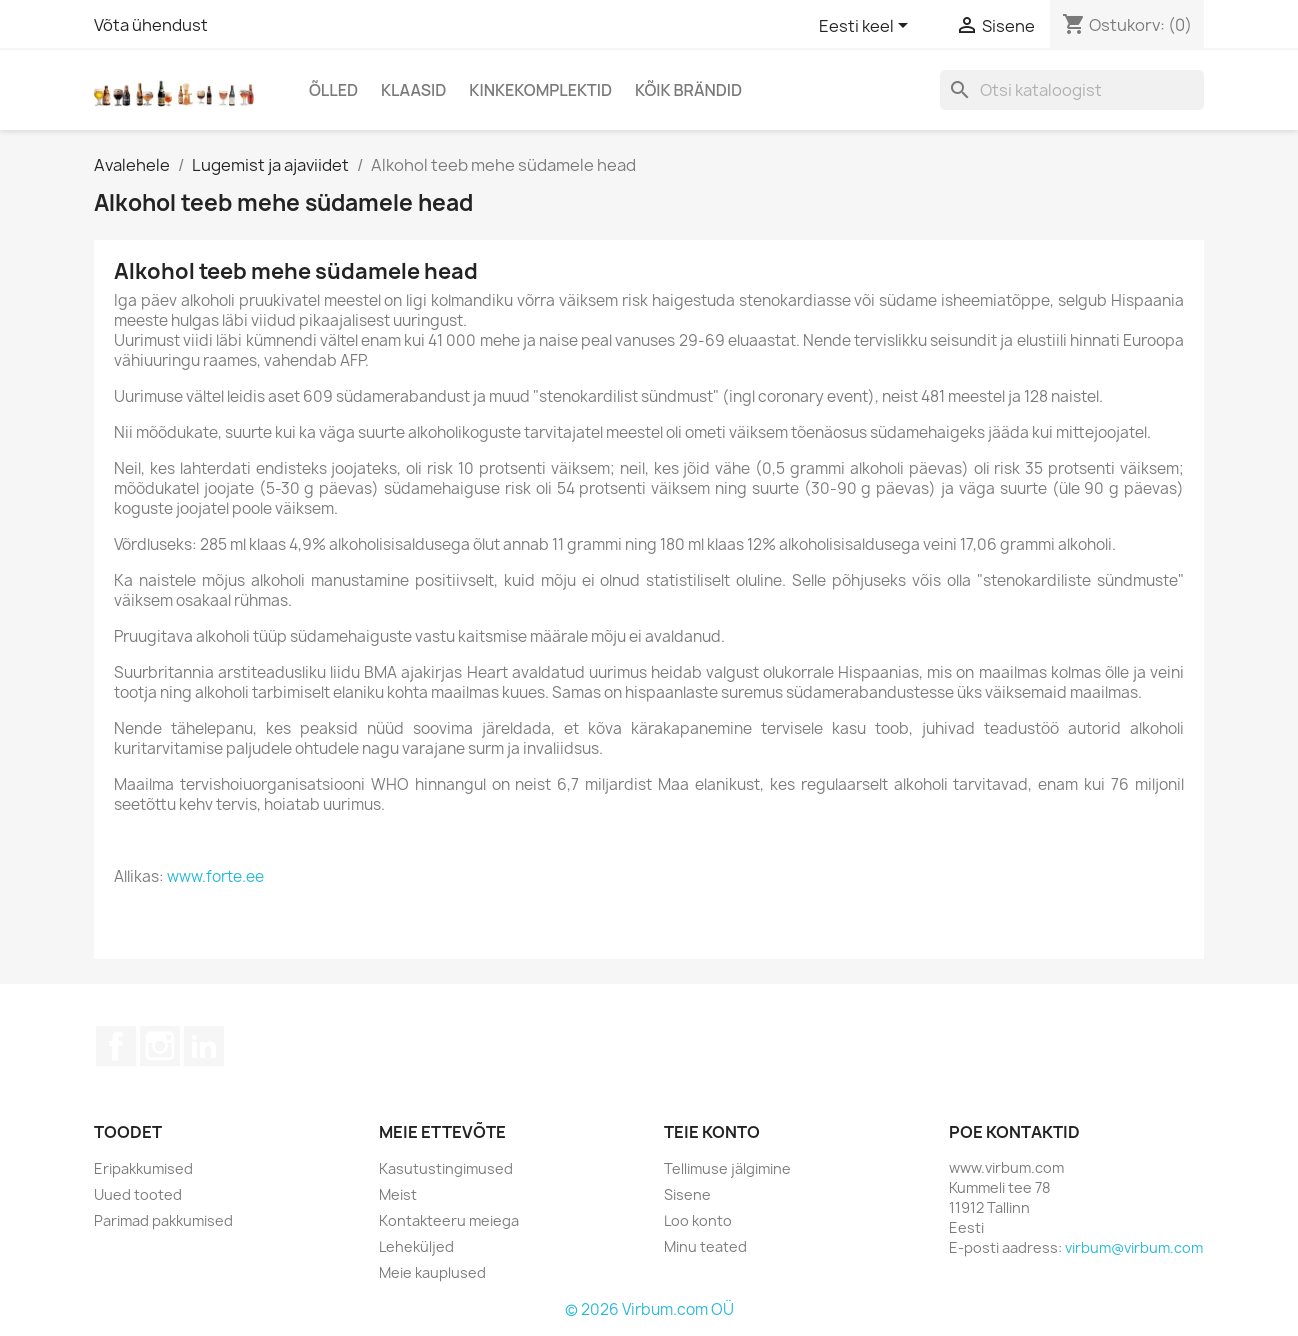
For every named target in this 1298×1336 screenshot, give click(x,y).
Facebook (116, 1046)
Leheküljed (416, 1246)
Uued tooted (138, 1194)
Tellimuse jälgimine (727, 1168)
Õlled (333, 90)
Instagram (160, 1046)
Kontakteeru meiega (449, 1220)
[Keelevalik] (867, 27)
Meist (398, 1194)
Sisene (687, 1194)
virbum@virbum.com (1134, 1247)
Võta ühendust (151, 25)
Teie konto (712, 1132)
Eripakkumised (143, 1168)
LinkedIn (204, 1046)
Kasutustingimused (446, 1168)
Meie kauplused (432, 1272)
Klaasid (413, 90)
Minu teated (705, 1246)
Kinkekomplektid (540, 90)
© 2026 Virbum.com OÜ (649, 1309)
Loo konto (698, 1220)
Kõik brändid (688, 90)
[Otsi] (1072, 90)
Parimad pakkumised (163, 1220)
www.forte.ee (215, 876)
